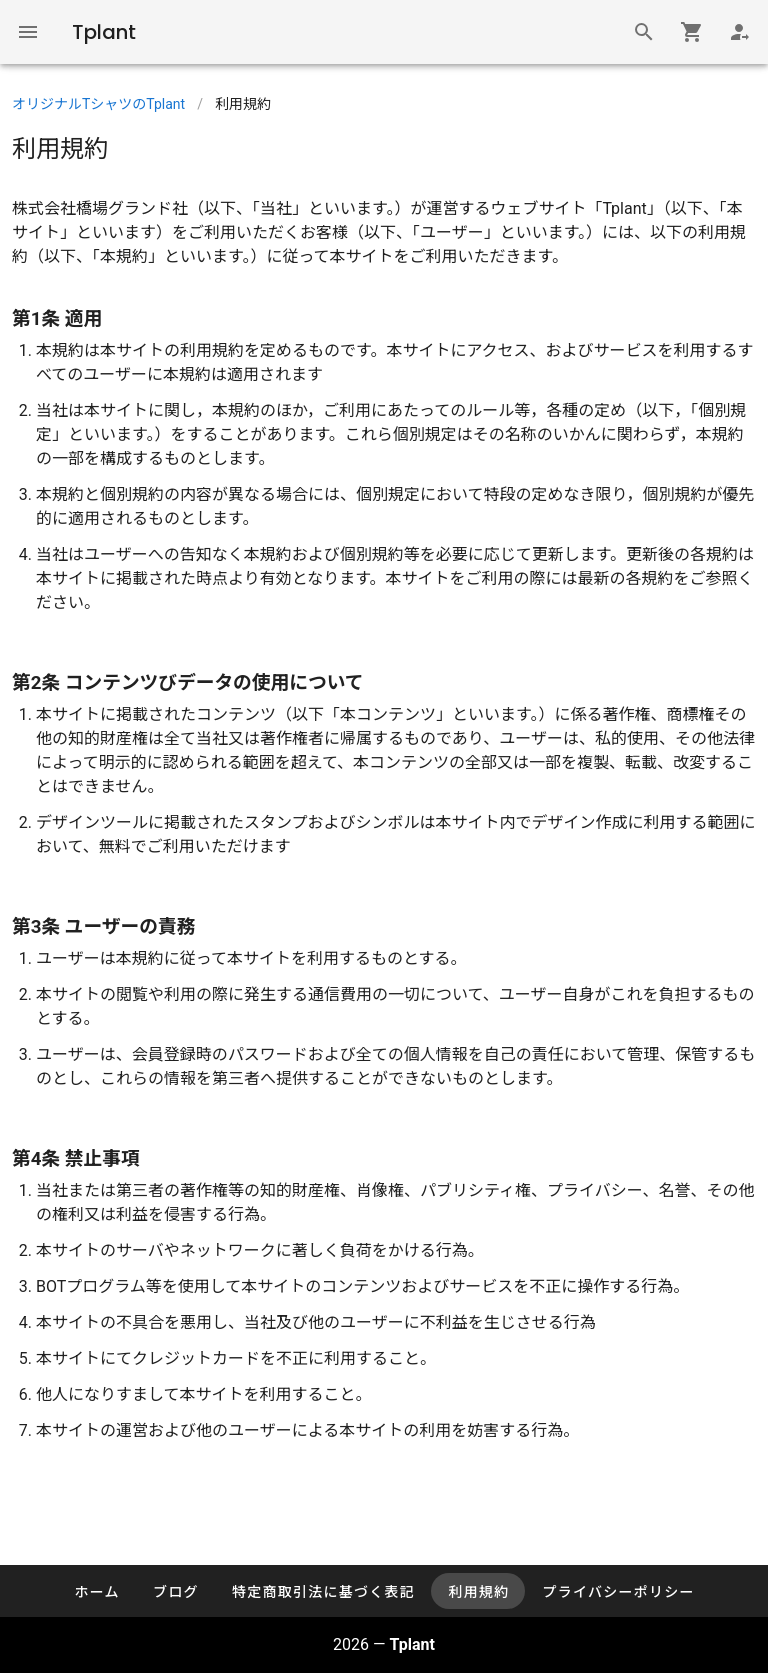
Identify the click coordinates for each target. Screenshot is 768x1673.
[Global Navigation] (28, 32)
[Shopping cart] (692, 32)
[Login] (740, 32)
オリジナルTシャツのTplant (98, 104)
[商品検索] (644, 32)
